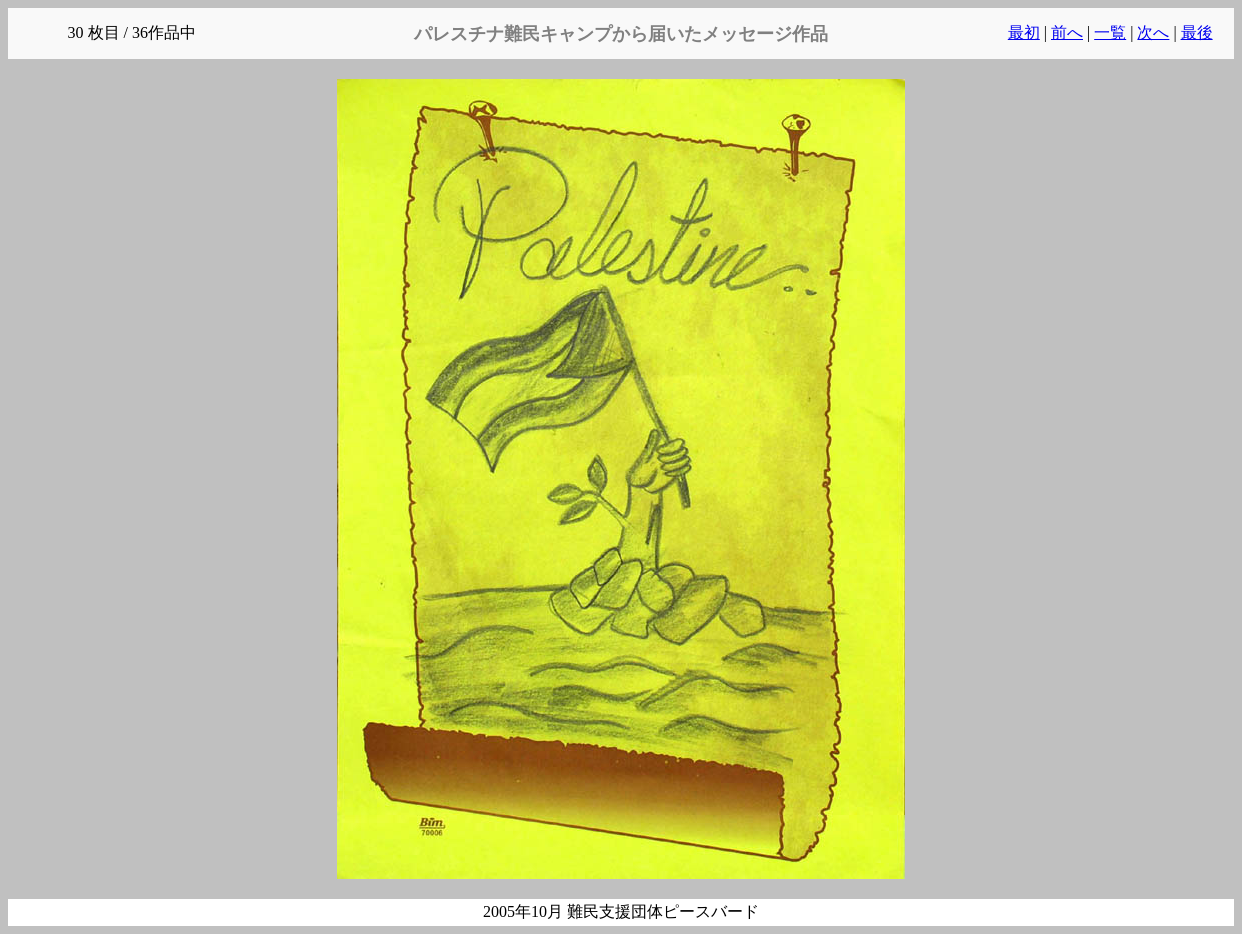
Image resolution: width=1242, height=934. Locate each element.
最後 (1197, 32)
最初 (1024, 32)
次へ (1153, 32)
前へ (1067, 32)
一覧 (1110, 32)
